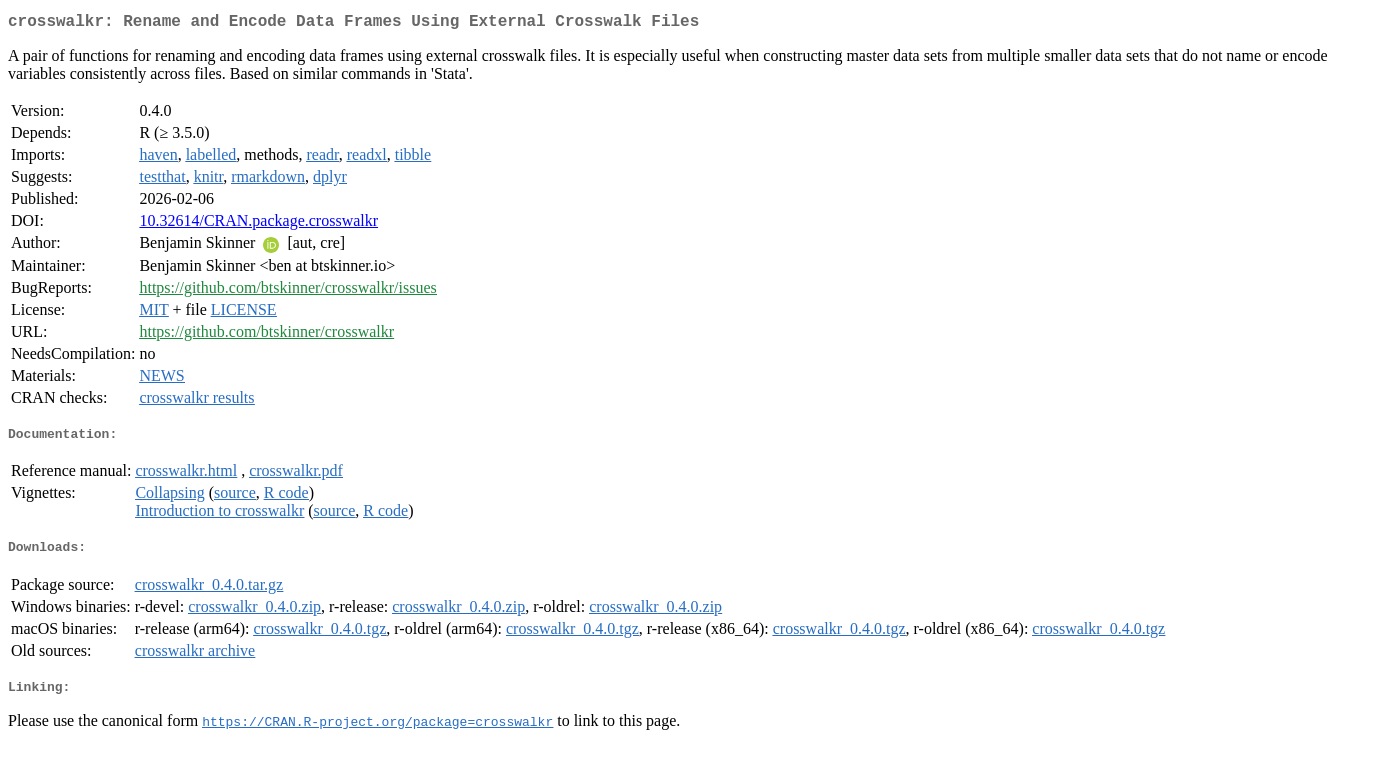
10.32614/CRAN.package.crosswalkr (258, 224)
